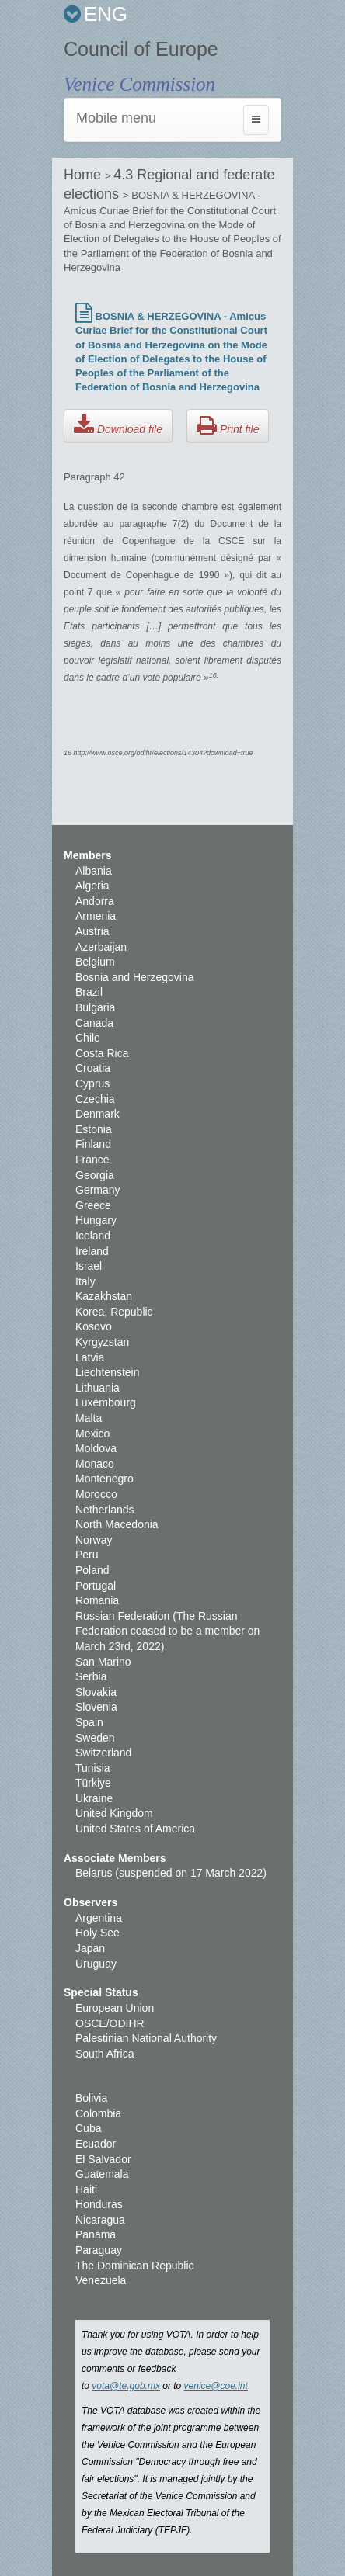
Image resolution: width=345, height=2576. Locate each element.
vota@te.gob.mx (126, 2385)
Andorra (94, 901)
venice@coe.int (216, 2385)
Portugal (95, 1585)
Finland (93, 1144)
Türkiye (93, 1783)
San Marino (103, 1662)
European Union (114, 2008)
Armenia (95, 916)
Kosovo (93, 1326)
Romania (97, 1600)
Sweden (95, 1738)
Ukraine (94, 1798)
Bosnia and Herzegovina (134, 977)
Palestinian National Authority (146, 2038)
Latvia (89, 1357)
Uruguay (96, 1963)
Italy (85, 1281)
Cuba (88, 2128)
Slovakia (96, 1692)
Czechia (95, 1099)
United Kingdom (114, 1813)
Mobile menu (116, 118)
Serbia (90, 1676)
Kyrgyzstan (102, 1342)
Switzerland (103, 1752)
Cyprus (92, 1083)
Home (84, 174)
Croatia (92, 1068)
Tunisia (92, 1768)
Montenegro (104, 1478)
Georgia (94, 1175)
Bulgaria (95, 1007)
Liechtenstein (107, 1372)
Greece (93, 1205)
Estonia (93, 1129)
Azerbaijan (101, 947)
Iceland (92, 1235)
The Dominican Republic (134, 2265)
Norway (93, 1540)
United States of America (135, 1828)
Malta (88, 1418)
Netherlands (104, 1509)
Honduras (99, 2204)
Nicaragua (100, 2220)
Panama (95, 2234)
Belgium (95, 961)
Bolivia (91, 2098)
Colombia (98, 2113)
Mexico (92, 1433)
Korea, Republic (114, 1311)
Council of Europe (141, 49)
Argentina (98, 1918)
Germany (97, 1190)
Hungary (96, 1220)
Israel (88, 1266)
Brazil (89, 992)
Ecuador (95, 2143)
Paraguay (98, 2250)
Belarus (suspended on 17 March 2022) (171, 1873)
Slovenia (96, 1707)
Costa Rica (101, 1053)
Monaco (94, 1464)
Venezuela (100, 2280)
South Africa (104, 2053)
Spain (89, 1722)
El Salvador (103, 2159)
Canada (94, 1023)
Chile (87, 1037)
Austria (92, 931)
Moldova (96, 1448)
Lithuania (97, 1388)
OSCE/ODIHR (110, 2023)
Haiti (86, 2189)
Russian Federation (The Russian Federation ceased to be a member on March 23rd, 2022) (167, 1631)
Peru (87, 1554)
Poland (92, 1570)
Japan (90, 1948)
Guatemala (101, 2174)
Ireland (92, 1251)
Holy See (97, 1932)
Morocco (96, 1494)
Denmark (97, 1114)
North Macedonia (117, 1524)
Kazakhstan (103, 1296)
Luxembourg (105, 1402)
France (92, 1159)
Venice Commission (139, 84)
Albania (93, 871)
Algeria (92, 885)
